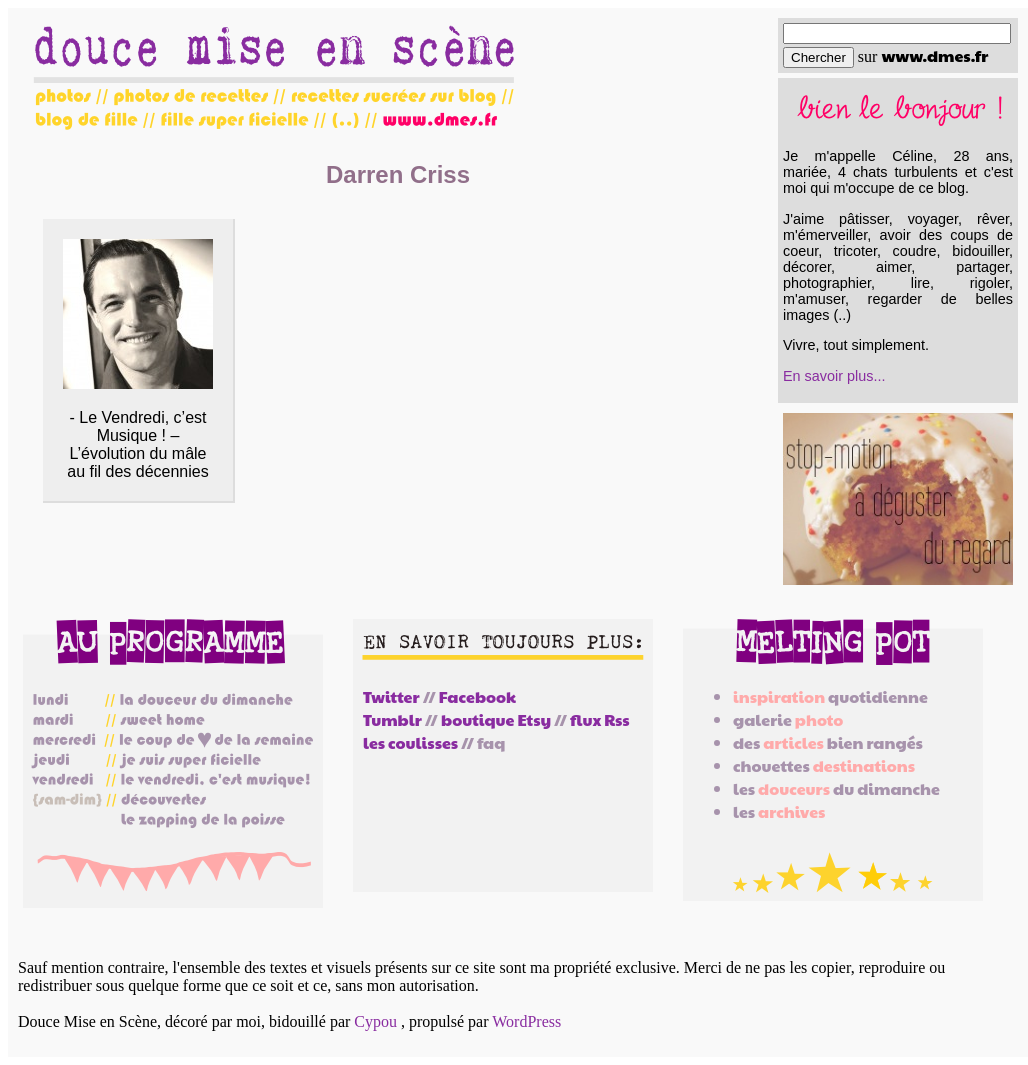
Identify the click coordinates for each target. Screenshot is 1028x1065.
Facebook (477, 696)
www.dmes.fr (934, 55)
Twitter (391, 696)
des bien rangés (828, 742)
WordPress (526, 1021)
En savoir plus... (834, 376)
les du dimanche (836, 788)
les (779, 811)
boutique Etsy (496, 719)
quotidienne (830, 696)
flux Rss (599, 719)
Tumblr (392, 719)
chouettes (824, 765)
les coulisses (410, 742)
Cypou (375, 1021)
